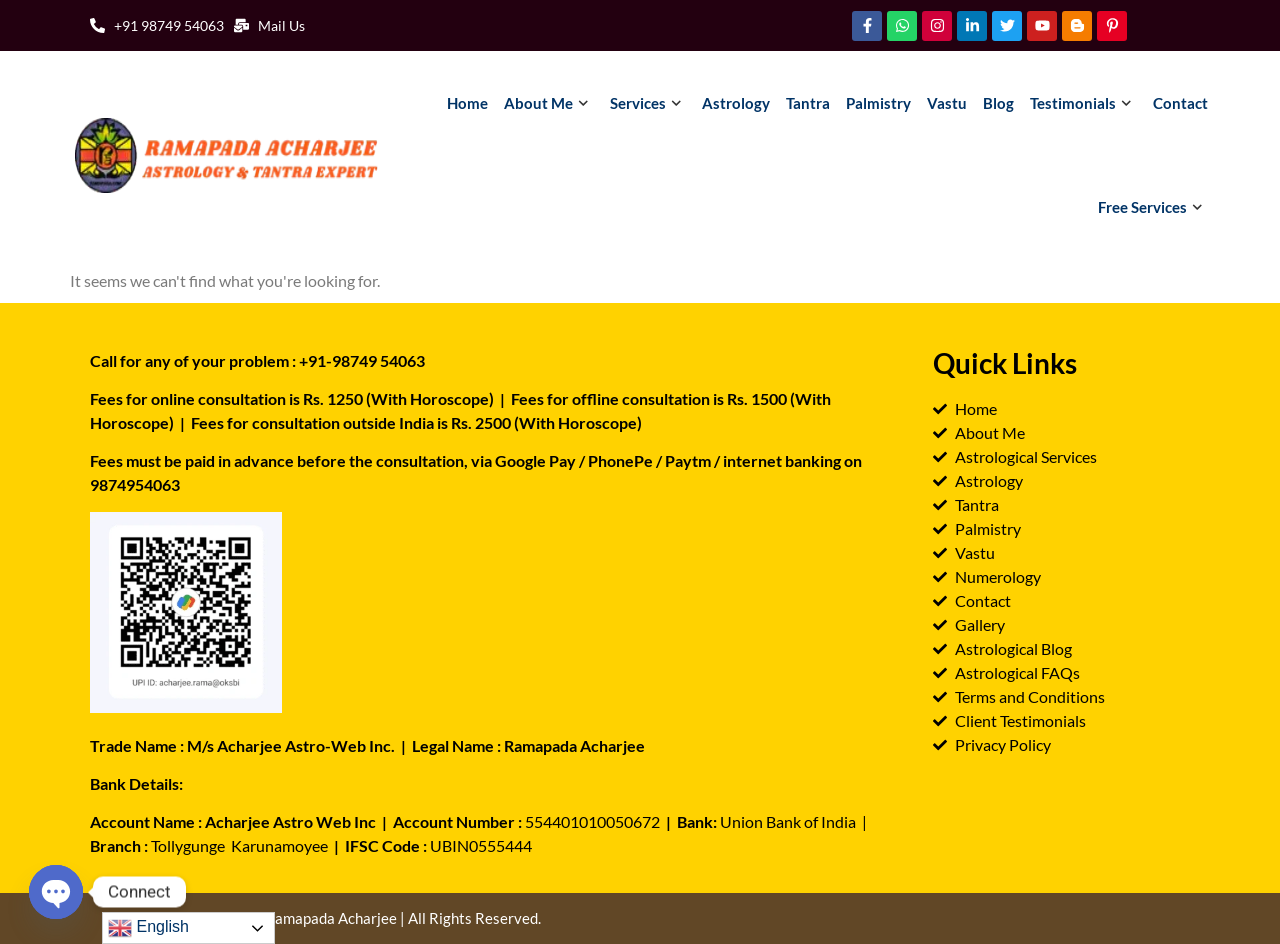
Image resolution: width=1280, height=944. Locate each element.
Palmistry (878, 103)
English (148, 928)
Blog (998, 103)
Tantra (808, 103)
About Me (549, 103)
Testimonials (1083, 103)
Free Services (1153, 207)
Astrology (736, 103)
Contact (1180, 103)
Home (467, 103)
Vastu (947, 103)
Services (648, 103)
